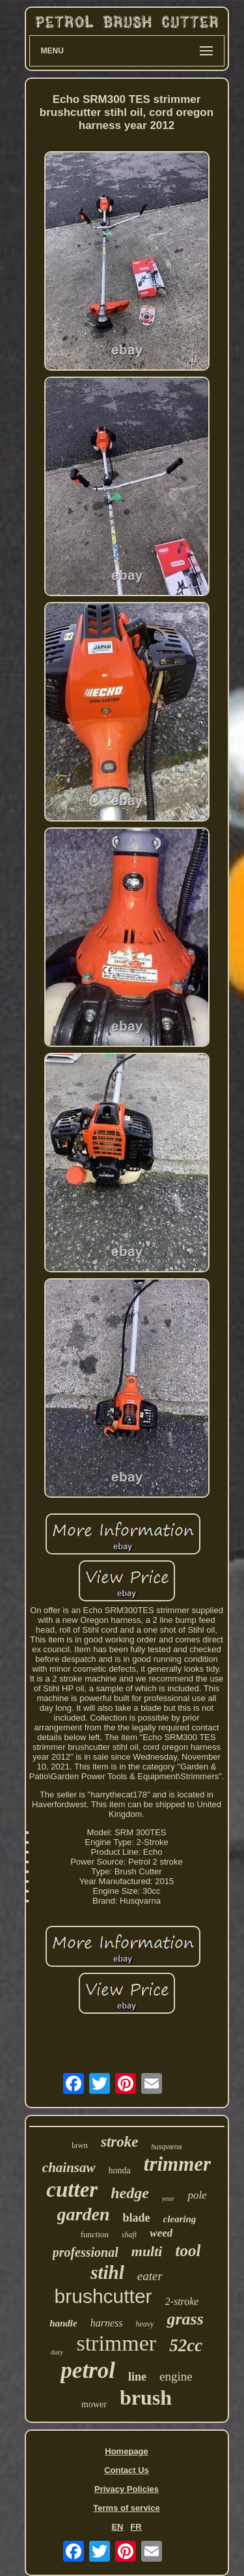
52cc (185, 2345)
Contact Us (126, 2470)
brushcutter (103, 2296)
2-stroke (182, 2301)
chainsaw (69, 2167)
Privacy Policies (126, 2489)
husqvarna (167, 2147)
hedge (130, 2192)
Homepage (126, 2451)
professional (85, 2252)
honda (120, 2170)
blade (136, 2217)
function (95, 2234)
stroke (120, 2142)
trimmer (177, 2164)
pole (196, 2195)
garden (83, 2214)
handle (63, 2323)
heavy (144, 2323)
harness (106, 2322)
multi (147, 2251)
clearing (180, 2219)
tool (187, 2250)
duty (57, 2352)
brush (146, 2397)
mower (94, 2404)
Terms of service (126, 2508)
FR (135, 2527)
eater (150, 2276)
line (137, 2376)
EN (117, 2527)
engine (176, 2376)
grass (185, 2319)
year (168, 2198)
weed (161, 2233)
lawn (80, 2145)
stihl (107, 2272)
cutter (72, 2189)
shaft (129, 2234)
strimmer (116, 2343)
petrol (88, 2370)
